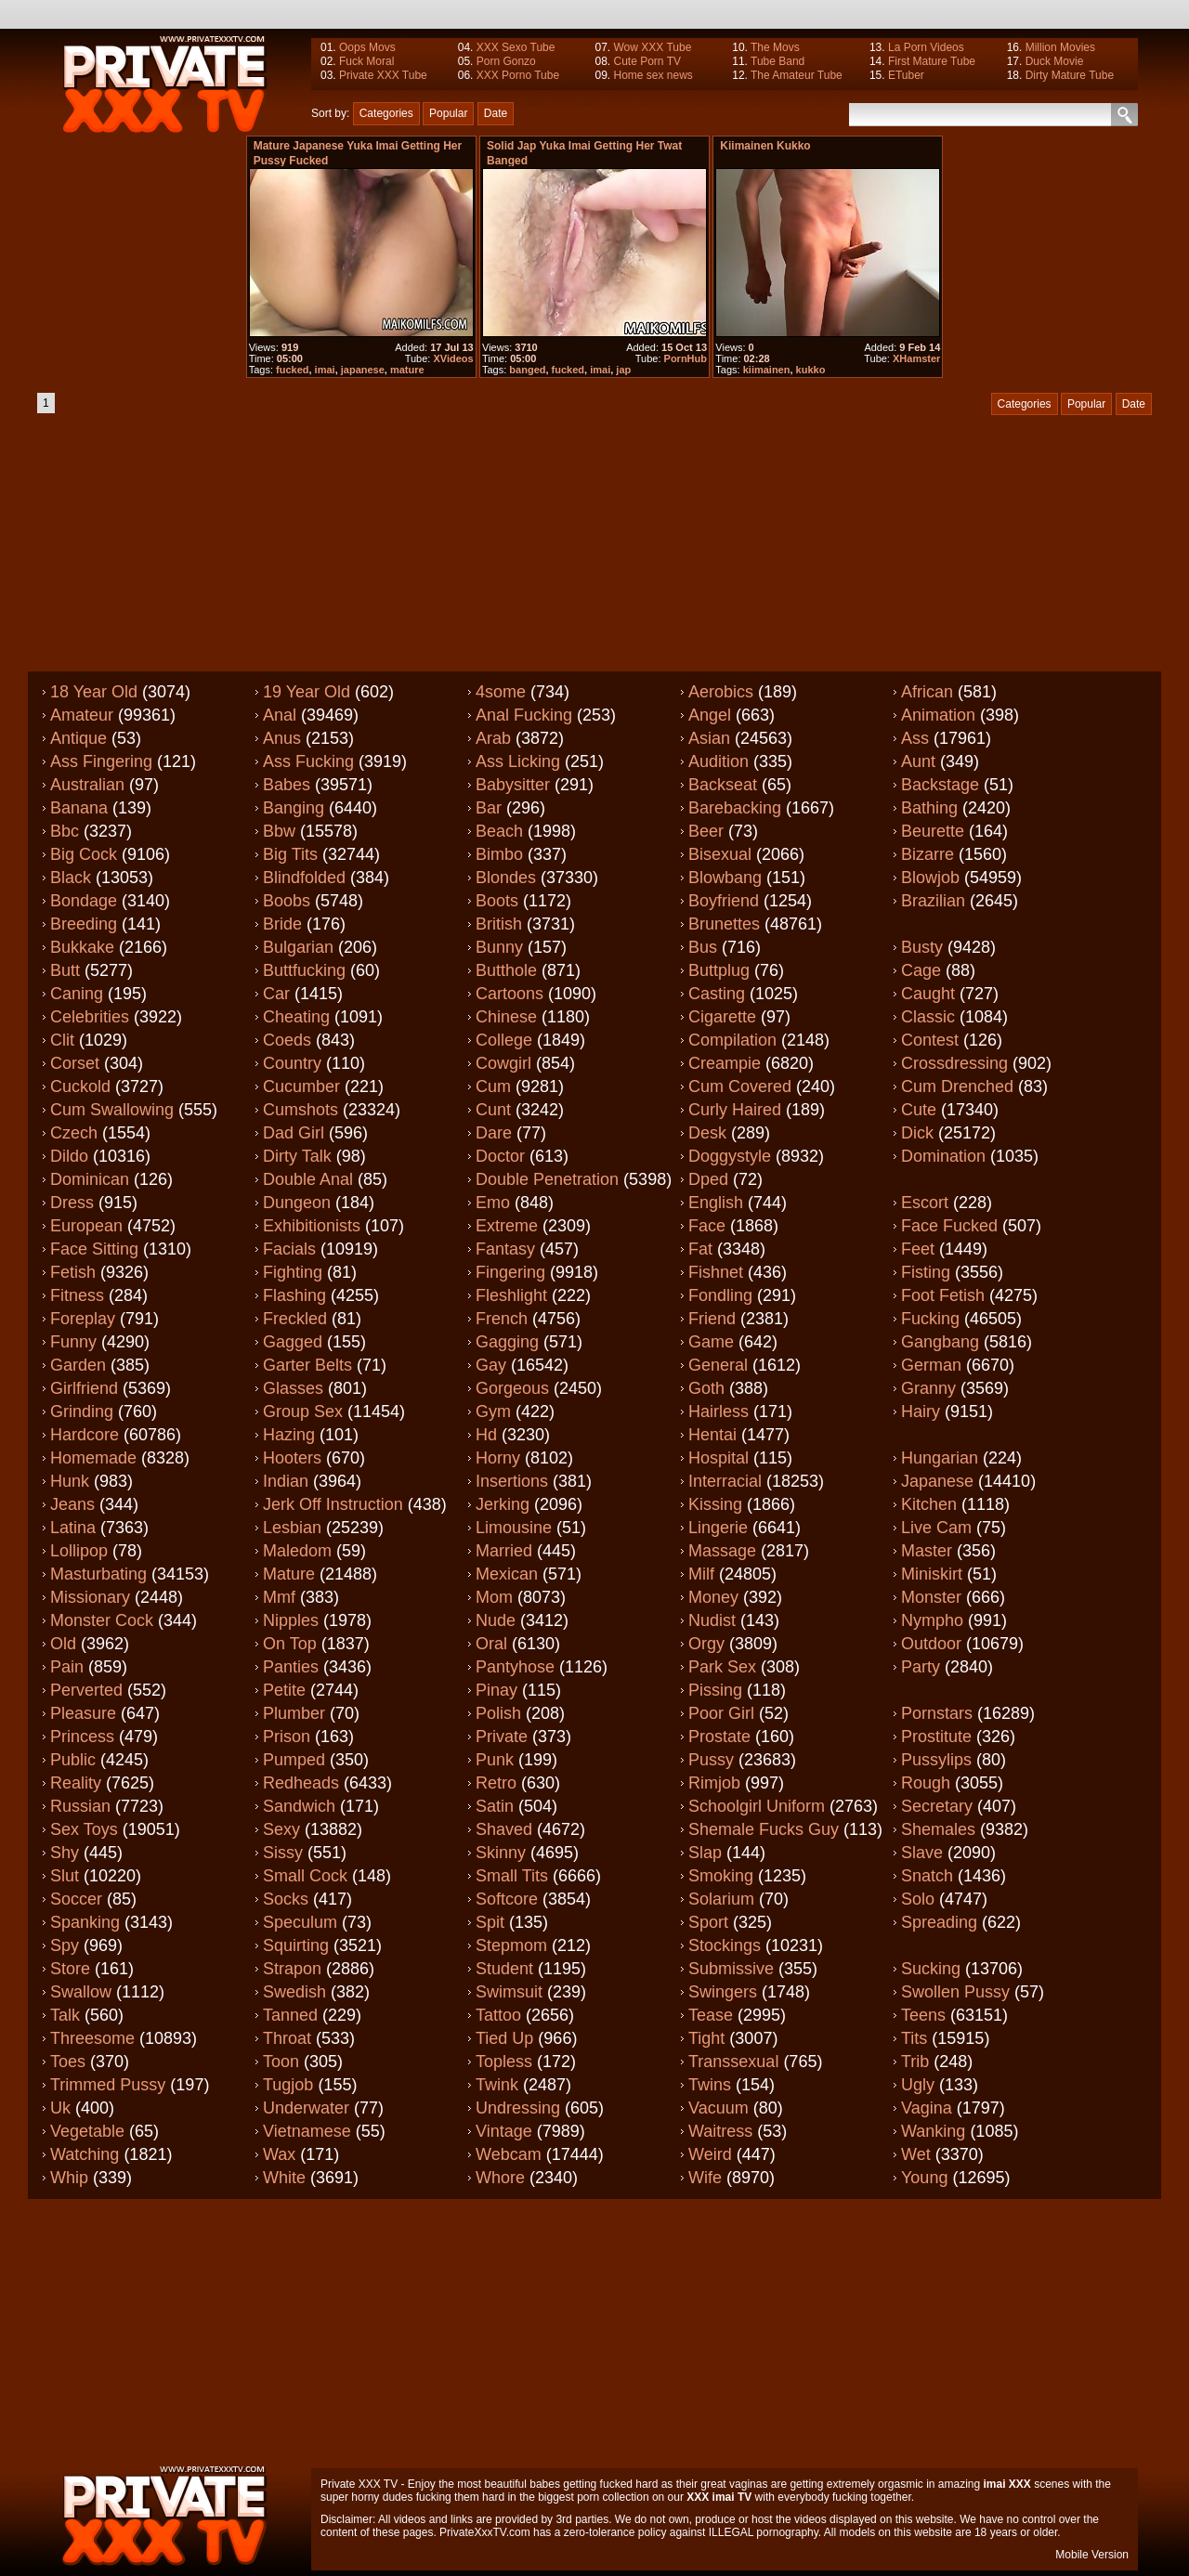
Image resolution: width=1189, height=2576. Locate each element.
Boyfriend (723, 900)
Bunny (499, 947)
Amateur (81, 715)
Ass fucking (308, 761)
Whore (500, 2177)
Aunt (918, 761)
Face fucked (949, 1225)
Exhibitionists (311, 1225)
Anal (279, 715)
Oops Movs (367, 47)
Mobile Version (1092, 2554)
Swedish (294, 1992)
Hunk (69, 1481)
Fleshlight (511, 1295)
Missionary (90, 1597)
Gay (491, 1365)
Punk (495, 1759)
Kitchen (929, 1504)
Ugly (917, 2084)
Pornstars (937, 1713)
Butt (65, 970)
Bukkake (82, 947)
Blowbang (725, 877)
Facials (289, 1249)
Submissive (731, 1968)
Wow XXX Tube (652, 47)
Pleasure (83, 1713)
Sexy (281, 1829)
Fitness (77, 1295)
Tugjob (288, 2084)
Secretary (937, 1806)
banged (527, 369)
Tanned (290, 2015)
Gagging (507, 1342)
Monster (931, 1597)
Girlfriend (84, 1388)
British (499, 924)
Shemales (938, 1829)
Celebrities (89, 1017)
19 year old (306, 692)
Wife (705, 2177)
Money (713, 1597)
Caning (76, 993)
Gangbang (940, 1342)
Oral (491, 1643)
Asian (709, 738)
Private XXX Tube (383, 75)
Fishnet (715, 1272)
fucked (292, 369)
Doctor (500, 1156)
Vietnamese (307, 2131)
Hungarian (939, 1458)
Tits (914, 2038)
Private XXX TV (359, 2484)
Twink (497, 2084)
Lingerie (718, 1527)
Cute (918, 1109)
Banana (79, 808)
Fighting (292, 1272)
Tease (710, 2015)
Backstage (940, 784)
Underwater (306, 2108)
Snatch (927, 1876)
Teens (923, 2015)
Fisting (925, 1272)
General (718, 1365)
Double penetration (547, 1179)
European (86, 1225)
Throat (287, 2038)
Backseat (722, 784)
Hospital (718, 1458)
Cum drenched (957, 1086)
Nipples (291, 1620)
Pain (67, 1667)
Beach (499, 831)
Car (276, 993)
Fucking (930, 1318)
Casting (716, 993)
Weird (710, 2154)
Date (495, 113)
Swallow (80, 1992)
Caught (928, 993)
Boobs (286, 900)
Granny (928, 1388)
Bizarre (927, 854)
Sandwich (299, 1806)
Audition (718, 761)
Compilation (732, 1040)
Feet (917, 1249)
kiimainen (766, 369)
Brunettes (724, 924)
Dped (708, 1179)
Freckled (295, 1318)
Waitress (720, 2131)
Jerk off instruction (333, 1504)
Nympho (932, 1620)
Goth (706, 1388)
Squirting (296, 1945)
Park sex (722, 1667)
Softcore (507, 1899)
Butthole (506, 970)
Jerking (502, 1504)
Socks (285, 1899)
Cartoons (509, 993)
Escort (924, 1202)
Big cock (83, 854)
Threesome (92, 2038)
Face (706, 1225)
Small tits (512, 1876)
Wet (916, 2154)
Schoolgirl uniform (756, 1806)
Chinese (506, 1017)
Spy (64, 1945)
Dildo (69, 1156)
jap (623, 369)
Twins (709, 2084)
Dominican (89, 1179)
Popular (448, 113)
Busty (922, 947)
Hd (486, 1434)
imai (325, 369)
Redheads (301, 1783)
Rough (925, 1783)
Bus (702, 947)
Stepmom (511, 1945)
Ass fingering (101, 761)
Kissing (715, 1504)
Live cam (936, 1527)
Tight (706, 2038)
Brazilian (933, 900)
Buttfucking (304, 970)
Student (504, 1968)
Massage (722, 1551)
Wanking (933, 2131)
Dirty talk (297, 1156)
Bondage (83, 900)
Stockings (724, 1945)
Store (70, 1968)
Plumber (294, 1713)
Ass (915, 738)
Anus (282, 738)
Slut (64, 1876)
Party (920, 1667)
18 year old (93, 692)
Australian (87, 784)
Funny (73, 1342)
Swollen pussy (955, 1992)
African (927, 692)
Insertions (512, 1481)
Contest (930, 1040)
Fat (700, 1249)
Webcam (509, 2154)
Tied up (504, 2038)
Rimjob (714, 1783)
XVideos (453, 358)
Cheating (296, 1017)
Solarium (721, 1899)
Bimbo (499, 854)
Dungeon (297, 1202)
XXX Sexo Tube (516, 47)
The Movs (775, 47)
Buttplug (719, 970)
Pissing (715, 1690)
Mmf (279, 1597)
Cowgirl (503, 1063)
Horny (498, 1458)
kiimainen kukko (765, 145)
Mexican (507, 1574)
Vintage (504, 2131)
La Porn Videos (926, 47)
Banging (293, 808)
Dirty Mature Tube (1070, 75)
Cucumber (301, 1086)
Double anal (308, 1179)
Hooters (292, 1458)
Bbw (279, 831)
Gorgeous (512, 1388)
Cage (921, 970)
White (284, 2177)
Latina (73, 1527)
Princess (82, 1736)
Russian (80, 1806)
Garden (78, 1365)
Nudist (712, 1620)
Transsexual (733, 2061)
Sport (708, 1922)
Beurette (932, 831)
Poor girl (721, 1713)
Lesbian (292, 1527)
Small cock (305, 1876)
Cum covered (739, 1086)
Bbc (64, 831)
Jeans (72, 1504)
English (715, 1202)
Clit (62, 1040)
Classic (928, 1017)
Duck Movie (1055, 61)
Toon (281, 2061)
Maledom (297, 1551)
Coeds (287, 1040)
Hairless (718, 1411)
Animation (938, 715)
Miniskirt (931, 1574)
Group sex (303, 1411)
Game (711, 1342)
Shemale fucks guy (763, 1829)
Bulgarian (298, 947)
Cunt (493, 1109)
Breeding (83, 924)
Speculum (300, 1922)
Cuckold (80, 1086)
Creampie (724, 1063)
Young (924, 2177)
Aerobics (720, 692)
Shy (64, 1852)
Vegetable (87, 2131)
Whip (69, 2177)
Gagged (292, 1342)
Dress (72, 1202)
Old (63, 1643)
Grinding (81, 1411)
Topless (504, 2061)
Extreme (507, 1225)
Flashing (294, 1295)
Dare (494, 1133)
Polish (498, 1713)
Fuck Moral (366, 61)
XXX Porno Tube (518, 75)
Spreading (939, 1922)
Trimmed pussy (107, 2084)
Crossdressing (954, 1063)
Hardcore (84, 1434)
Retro (496, 1783)
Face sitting (94, 1249)
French (502, 1318)
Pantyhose (515, 1667)
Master (926, 1551)
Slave (922, 1852)
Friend (712, 1318)
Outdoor (931, 1643)
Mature (289, 1574)
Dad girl (293, 1133)
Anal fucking (524, 715)
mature (407, 369)
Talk (65, 2015)
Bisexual (719, 854)
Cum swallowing (112, 1109)
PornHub (685, 358)
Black (70, 877)
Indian (285, 1481)
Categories (386, 113)
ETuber (906, 75)
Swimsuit (509, 1992)
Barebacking (734, 808)
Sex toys (84, 1829)
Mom (494, 1597)
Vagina (926, 2108)
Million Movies (1060, 47)
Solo (917, 1899)
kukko (811, 369)
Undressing (518, 2108)
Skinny (501, 1852)
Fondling (720, 1295)
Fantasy (505, 1249)
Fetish (73, 1272)
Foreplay (82, 1318)
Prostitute (936, 1736)
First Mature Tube (931, 61)
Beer (706, 831)
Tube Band (777, 61)
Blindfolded (304, 877)
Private (502, 1736)
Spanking (85, 1922)
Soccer (76, 1899)
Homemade (93, 1458)
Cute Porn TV (646, 61)
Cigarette (722, 1017)
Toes (67, 2061)
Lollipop (79, 1551)
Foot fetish (943, 1295)
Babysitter (513, 784)
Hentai (712, 1434)
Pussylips (936, 1759)
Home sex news (652, 75)
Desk (707, 1133)
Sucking (930, 1968)
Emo (493, 1202)
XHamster (916, 358)
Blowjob (930, 877)
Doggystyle (729, 1156)
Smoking (720, 1876)
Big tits (290, 854)
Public (73, 1759)
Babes (286, 784)
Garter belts (307, 1365)
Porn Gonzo (506, 61)
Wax (279, 2154)
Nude (496, 1620)
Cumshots (300, 1109)
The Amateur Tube (797, 75)
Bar (489, 808)
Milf (701, 1574)
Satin (495, 1806)
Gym (493, 1411)
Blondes (506, 877)
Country (292, 1063)
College (504, 1040)
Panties (291, 1667)
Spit (490, 1922)
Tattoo (498, 2015)
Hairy (920, 1411)
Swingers (722, 1992)
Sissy (283, 1852)
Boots (497, 900)
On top (290, 1643)
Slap (705, 1852)
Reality (75, 1783)
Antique (78, 738)
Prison (286, 1736)
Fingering (510, 1272)
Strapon (292, 1968)
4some (501, 692)
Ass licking (518, 761)
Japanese (937, 1481)
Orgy (706, 1643)
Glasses (293, 1388)
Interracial (725, 1481)
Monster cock (101, 1620)
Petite (284, 1690)
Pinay (496, 1690)
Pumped (294, 1759)
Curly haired (734, 1109)
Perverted (86, 1690)
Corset (74, 1063)
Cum (493, 1086)
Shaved (504, 1829)
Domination (943, 1156)
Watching (84, 2154)
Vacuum (718, 2108)
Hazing (289, 1434)
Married (504, 1551)
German (931, 1365)
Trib (915, 2061)
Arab (493, 738)
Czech (74, 1133)
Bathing (929, 808)
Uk (60, 2108)
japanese (363, 369)
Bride (282, 924)
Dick (917, 1133)
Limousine (514, 1527)
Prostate (719, 1736)
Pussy (711, 1759)
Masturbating (98, 1574)
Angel (709, 715)
